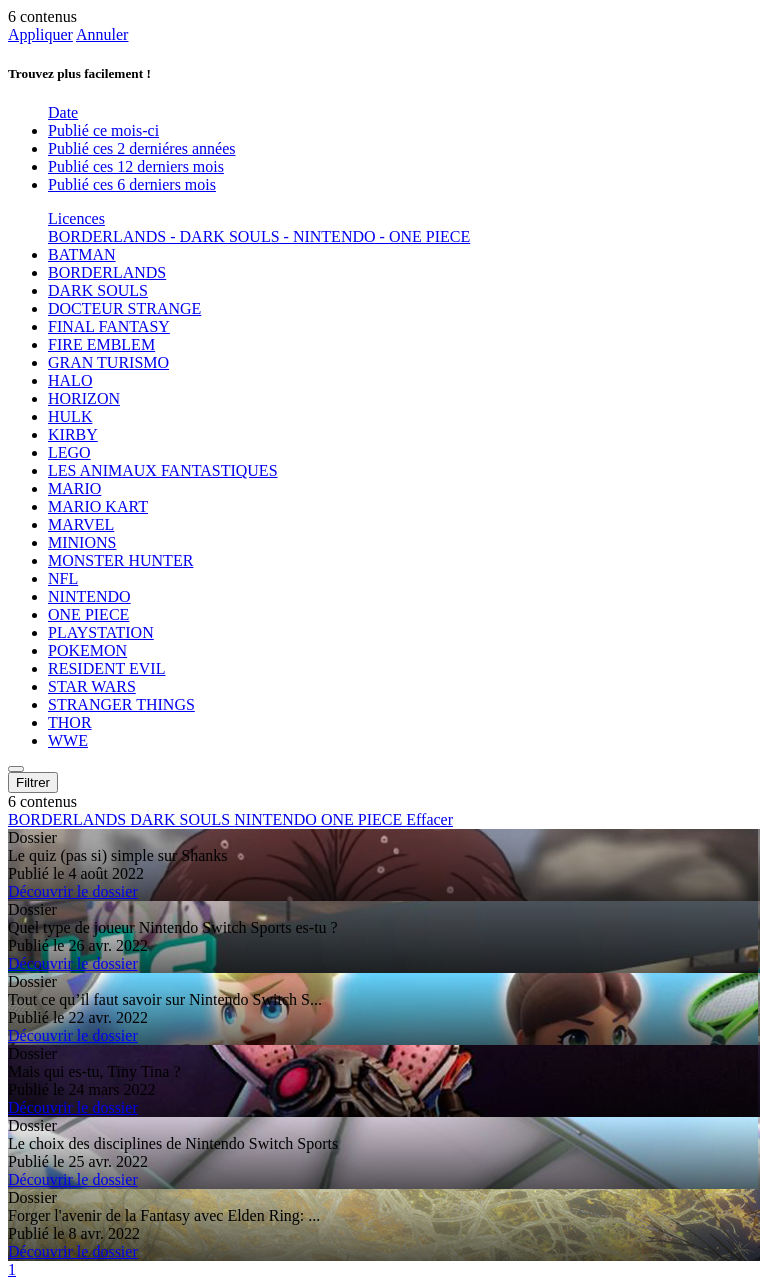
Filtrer (33, 782)
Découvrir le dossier (73, 891)
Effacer (429, 819)
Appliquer (40, 34)
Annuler (102, 34)
